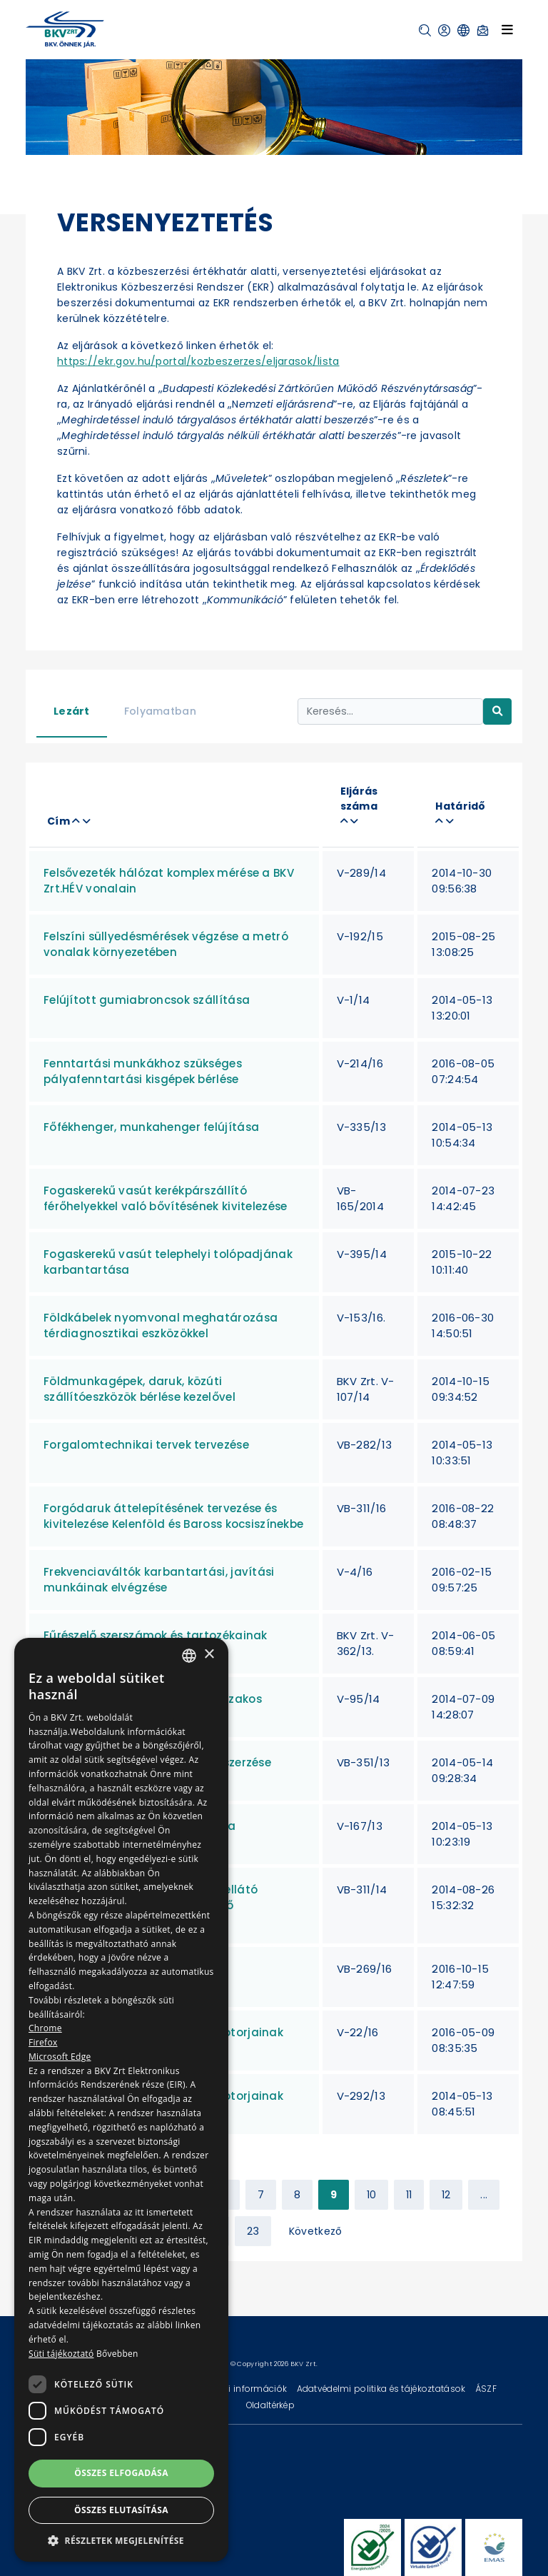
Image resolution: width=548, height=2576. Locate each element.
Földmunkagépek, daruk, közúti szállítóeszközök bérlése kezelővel (139, 1389)
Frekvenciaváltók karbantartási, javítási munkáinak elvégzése (159, 1579)
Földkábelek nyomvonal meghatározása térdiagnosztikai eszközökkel (161, 1325)
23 (253, 2231)
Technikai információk (239, 2389)
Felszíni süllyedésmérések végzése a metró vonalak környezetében (166, 944)
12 (446, 2195)
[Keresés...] (390, 711)
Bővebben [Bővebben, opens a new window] (117, 2354)
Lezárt (72, 711)
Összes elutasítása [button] (121, 2510)
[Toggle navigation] (507, 29)
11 (409, 2195)
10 (372, 2195)
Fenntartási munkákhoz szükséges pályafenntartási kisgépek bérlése (143, 1071)
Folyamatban (160, 711)
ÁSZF (486, 2389)
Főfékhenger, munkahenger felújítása (151, 1127)
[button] (425, 30)
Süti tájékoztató (61, 2354)
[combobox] (189, 1656)
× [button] (208, 1654)
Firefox (43, 2042)
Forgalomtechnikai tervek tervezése (146, 1444)
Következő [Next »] (315, 2231)
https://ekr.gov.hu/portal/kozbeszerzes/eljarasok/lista (198, 361)
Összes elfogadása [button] (121, 2473)
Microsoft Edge (60, 2057)
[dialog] (121, 2100)
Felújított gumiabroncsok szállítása (147, 999)
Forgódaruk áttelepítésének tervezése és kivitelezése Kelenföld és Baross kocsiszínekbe (173, 1516)
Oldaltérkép (270, 2405)
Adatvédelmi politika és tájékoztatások (382, 2389)
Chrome (45, 2028)
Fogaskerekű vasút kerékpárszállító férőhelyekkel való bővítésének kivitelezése (165, 1198)
